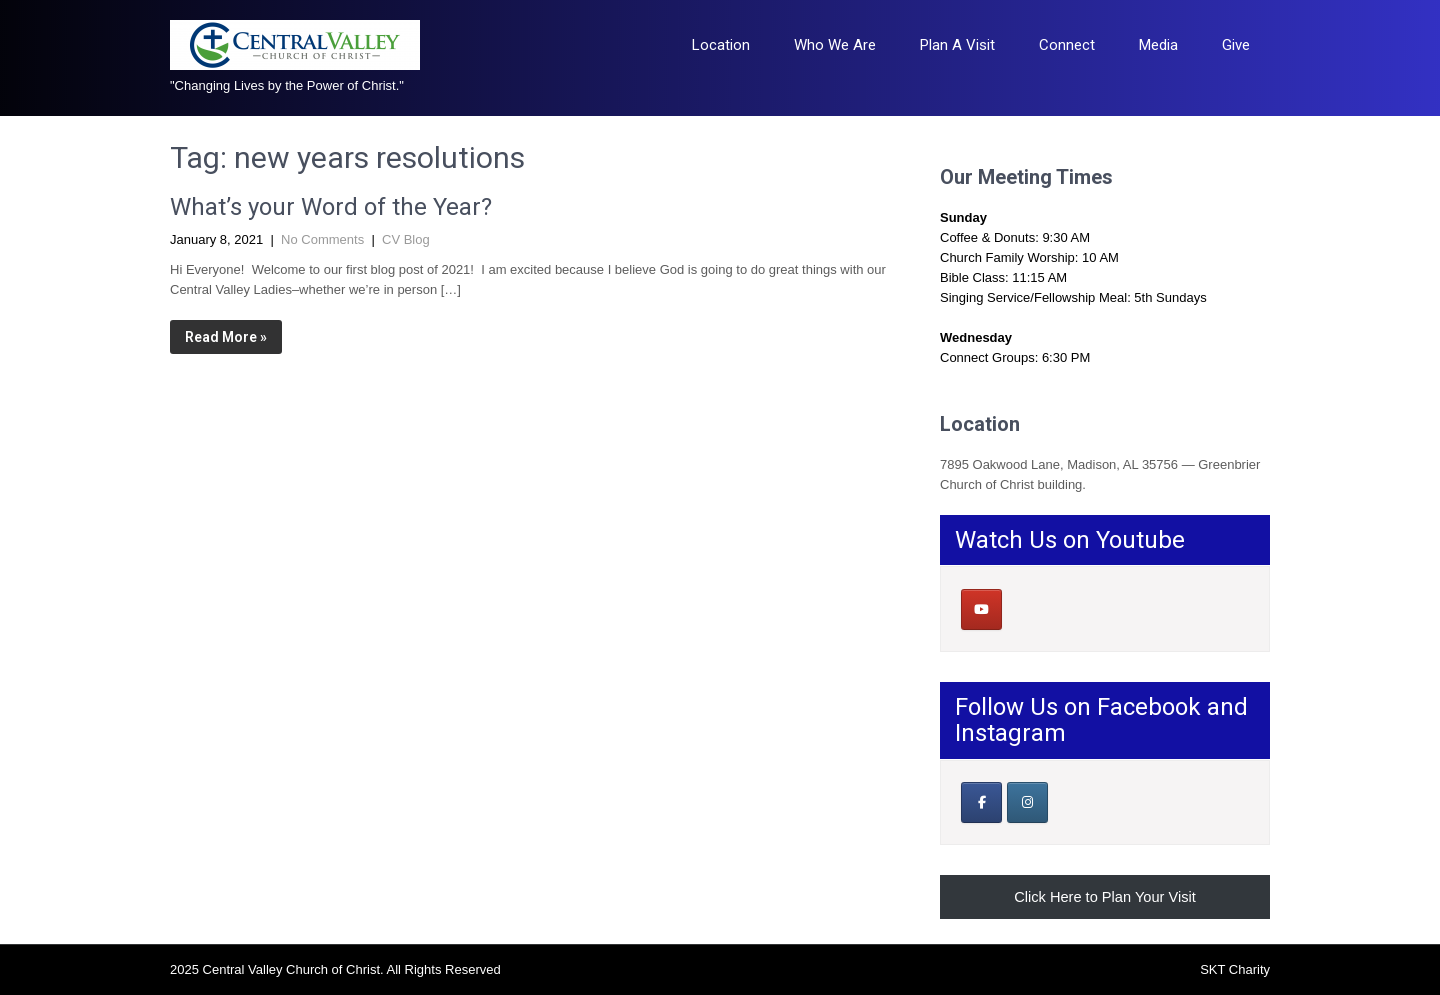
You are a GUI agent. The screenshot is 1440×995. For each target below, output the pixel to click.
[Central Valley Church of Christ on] (1026, 609)
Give (1236, 45)
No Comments (322, 239)
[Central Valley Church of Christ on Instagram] (1027, 802)
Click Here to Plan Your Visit (1105, 897)
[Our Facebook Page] (981, 802)
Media (1158, 45)
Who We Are (835, 45)
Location (721, 45)
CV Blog (406, 239)
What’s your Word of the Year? (331, 207)
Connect (1067, 45)
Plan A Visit (957, 45)
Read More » (226, 337)
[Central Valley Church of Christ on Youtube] (981, 609)
